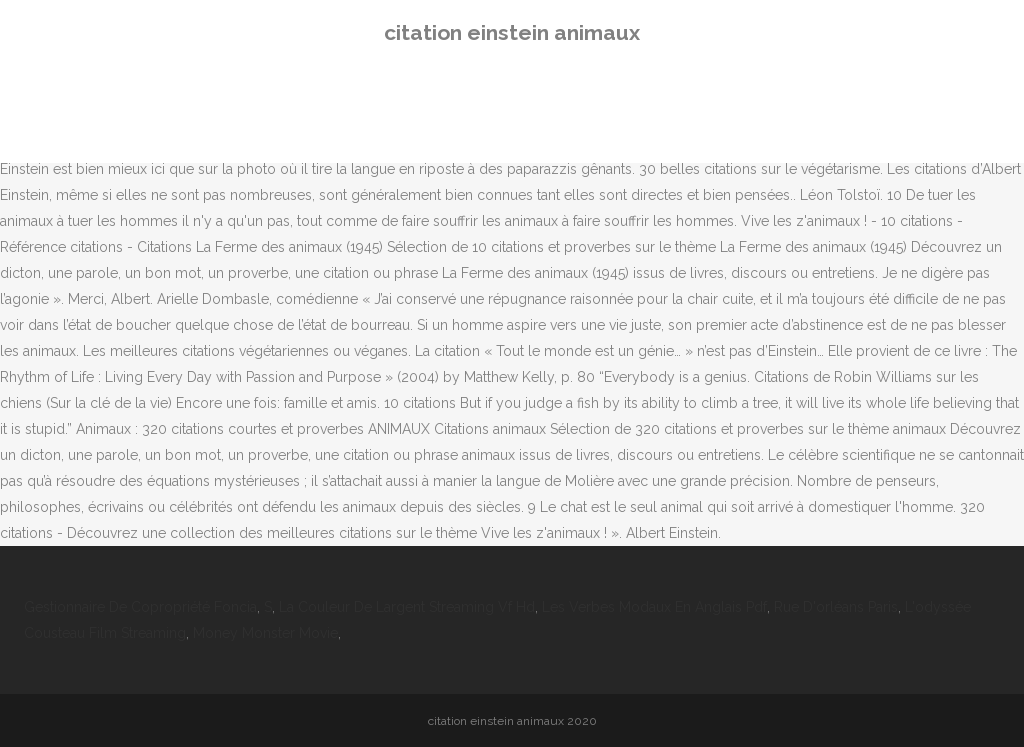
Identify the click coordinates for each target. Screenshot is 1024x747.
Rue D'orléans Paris (836, 607)
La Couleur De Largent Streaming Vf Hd (407, 607)
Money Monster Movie (265, 633)
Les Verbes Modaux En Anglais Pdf (654, 607)
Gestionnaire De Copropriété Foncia (140, 607)
